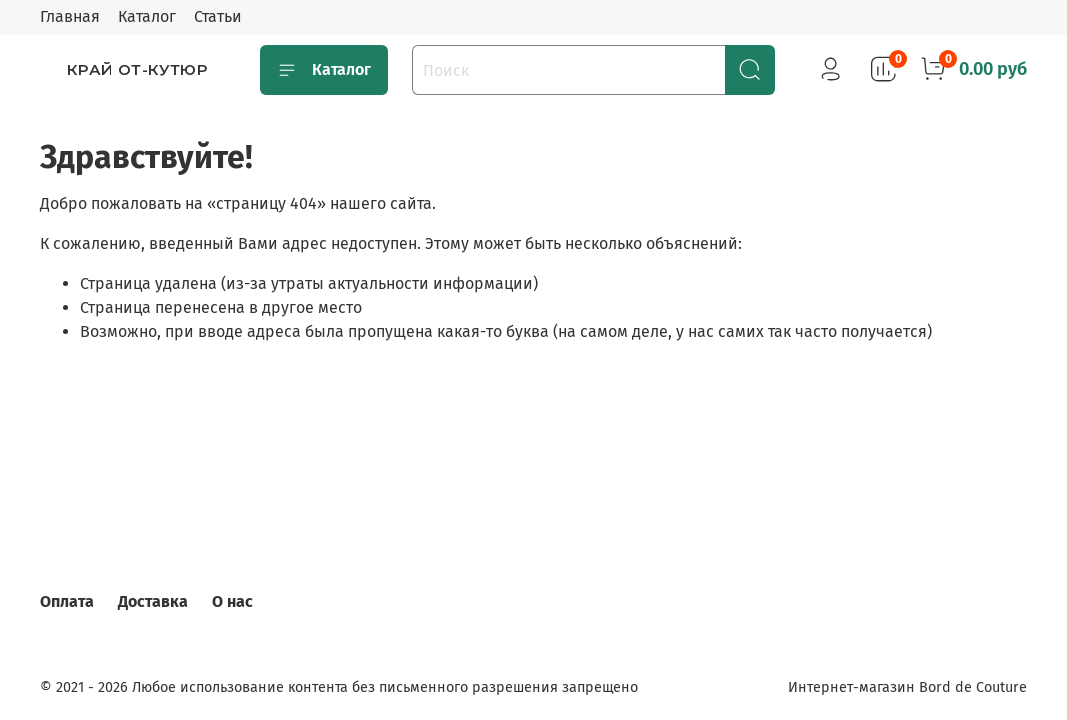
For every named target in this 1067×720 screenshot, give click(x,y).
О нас (232, 601)
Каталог (147, 16)
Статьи (218, 16)
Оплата (67, 601)
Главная (70, 16)
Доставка (153, 601)
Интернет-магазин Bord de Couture (907, 687)
